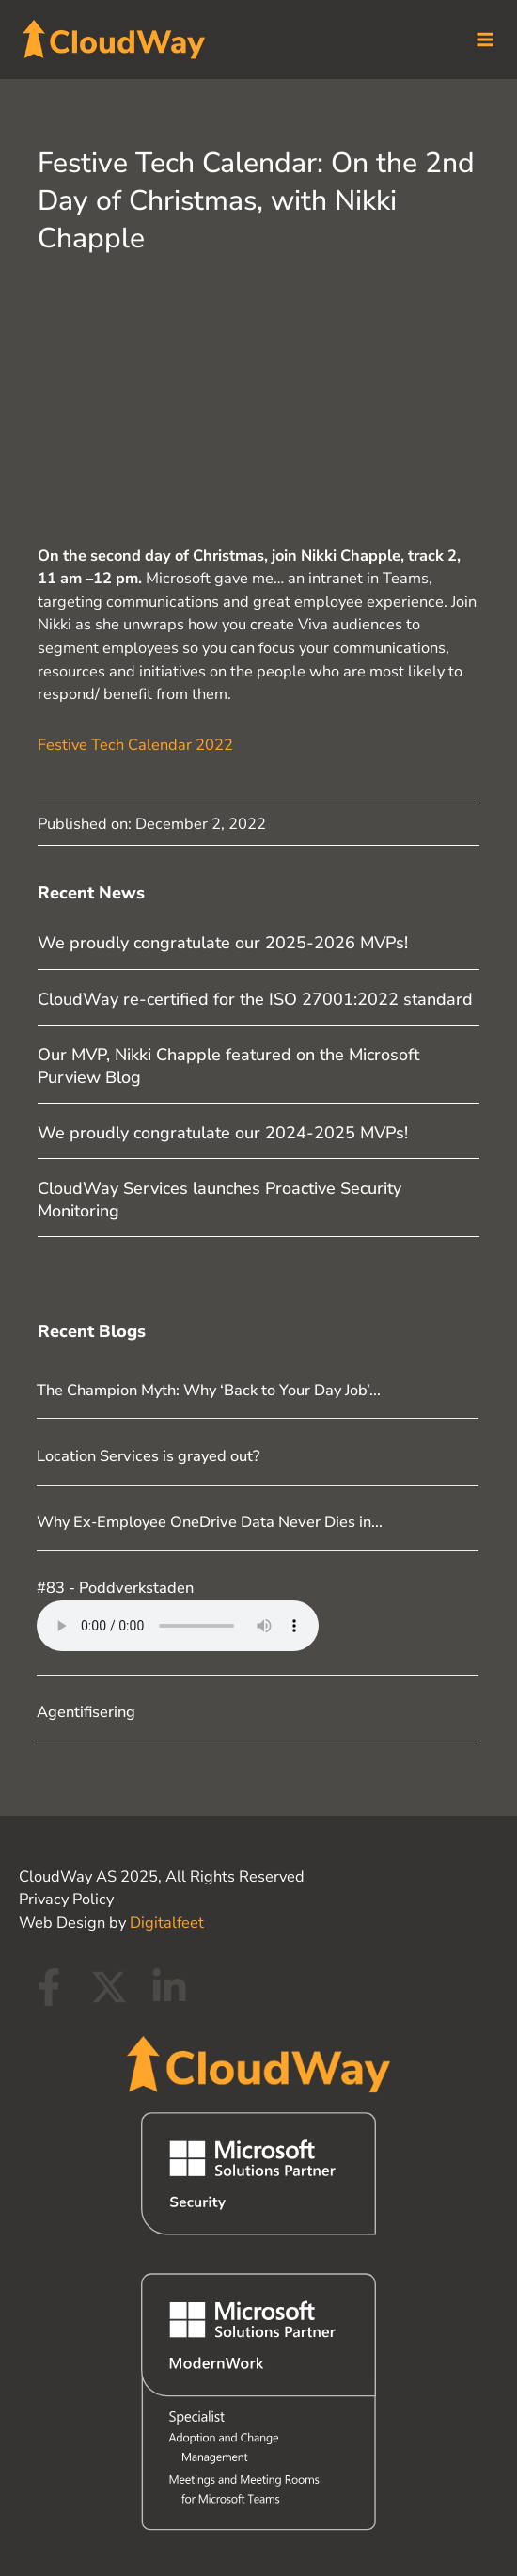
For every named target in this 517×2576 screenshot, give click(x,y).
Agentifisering (86, 1708)
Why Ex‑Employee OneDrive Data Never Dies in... (209, 1518)
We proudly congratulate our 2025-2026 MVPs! (223, 939)
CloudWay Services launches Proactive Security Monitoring (219, 1195)
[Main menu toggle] (477, 38)
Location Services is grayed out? (148, 1452)
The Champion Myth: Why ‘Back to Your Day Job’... (209, 1386)
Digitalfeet (167, 1919)
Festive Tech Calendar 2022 (135, 740)
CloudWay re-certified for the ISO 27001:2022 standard (255, 995)
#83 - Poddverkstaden (115, 1584)
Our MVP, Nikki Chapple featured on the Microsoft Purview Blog (228, 1062)
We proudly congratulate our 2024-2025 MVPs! (223, 1129)
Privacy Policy (66, 1895)
